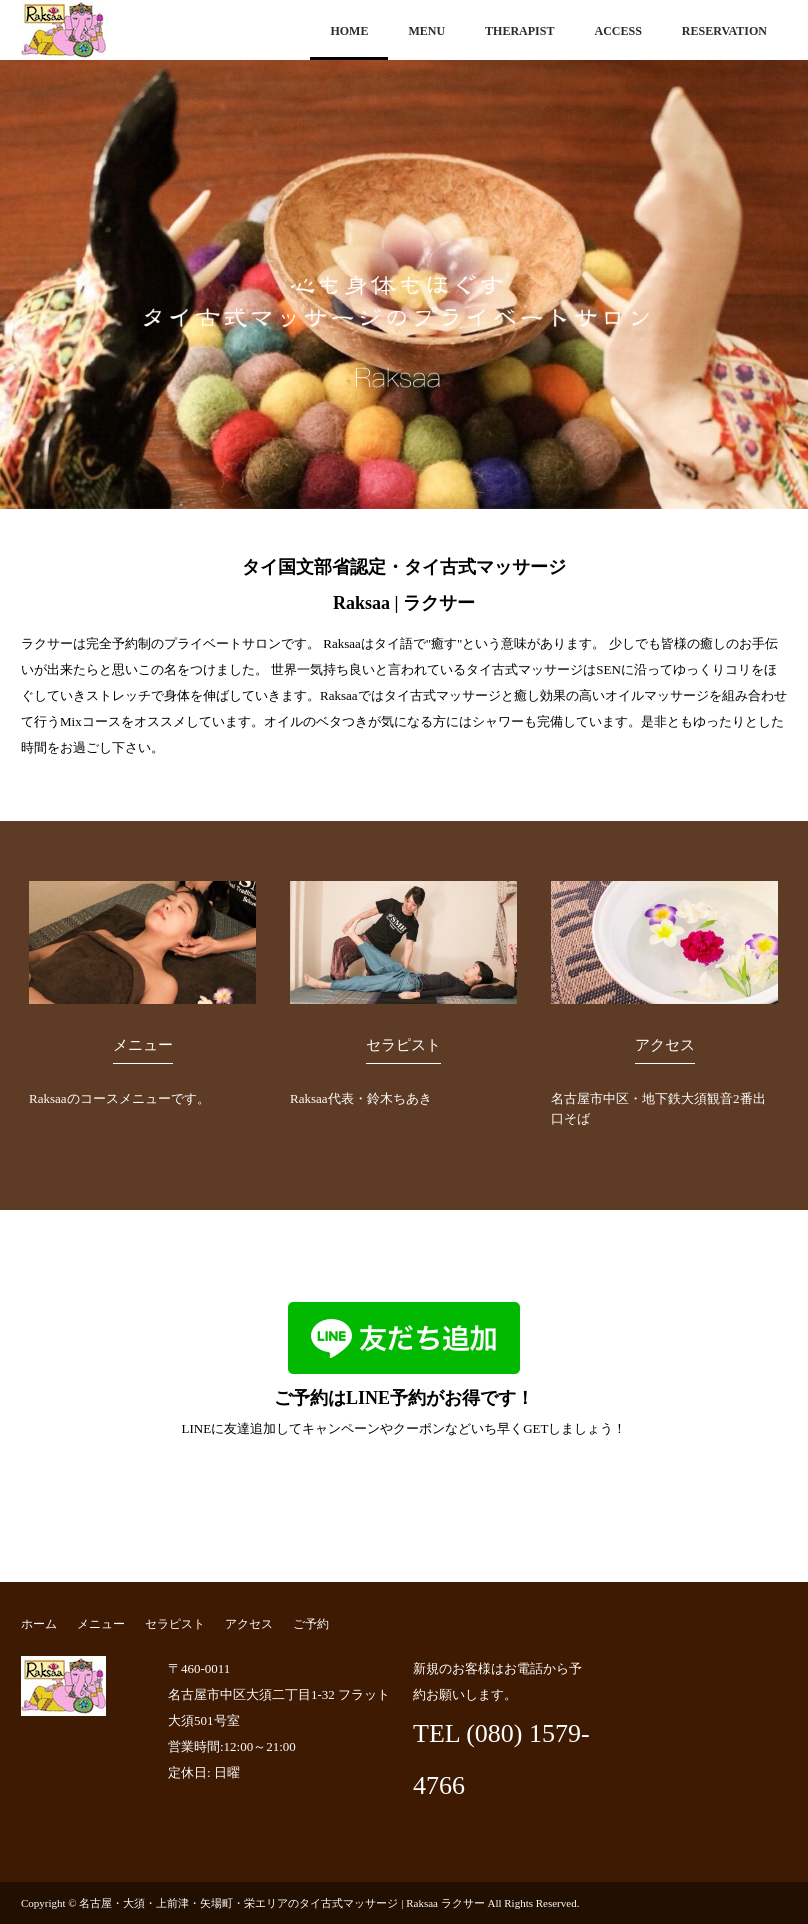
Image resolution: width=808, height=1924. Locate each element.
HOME (349, 31)
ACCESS (617, 31)
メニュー (143, 1045)
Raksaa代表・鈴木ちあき (366, 1098)
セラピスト (403, 1045)
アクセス (665, 1045)
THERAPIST (519, 31)
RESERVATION (724, 31)
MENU (426, 31)
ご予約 (311, 1624)
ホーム (39, 1624)
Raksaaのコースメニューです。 (123, 1098)
